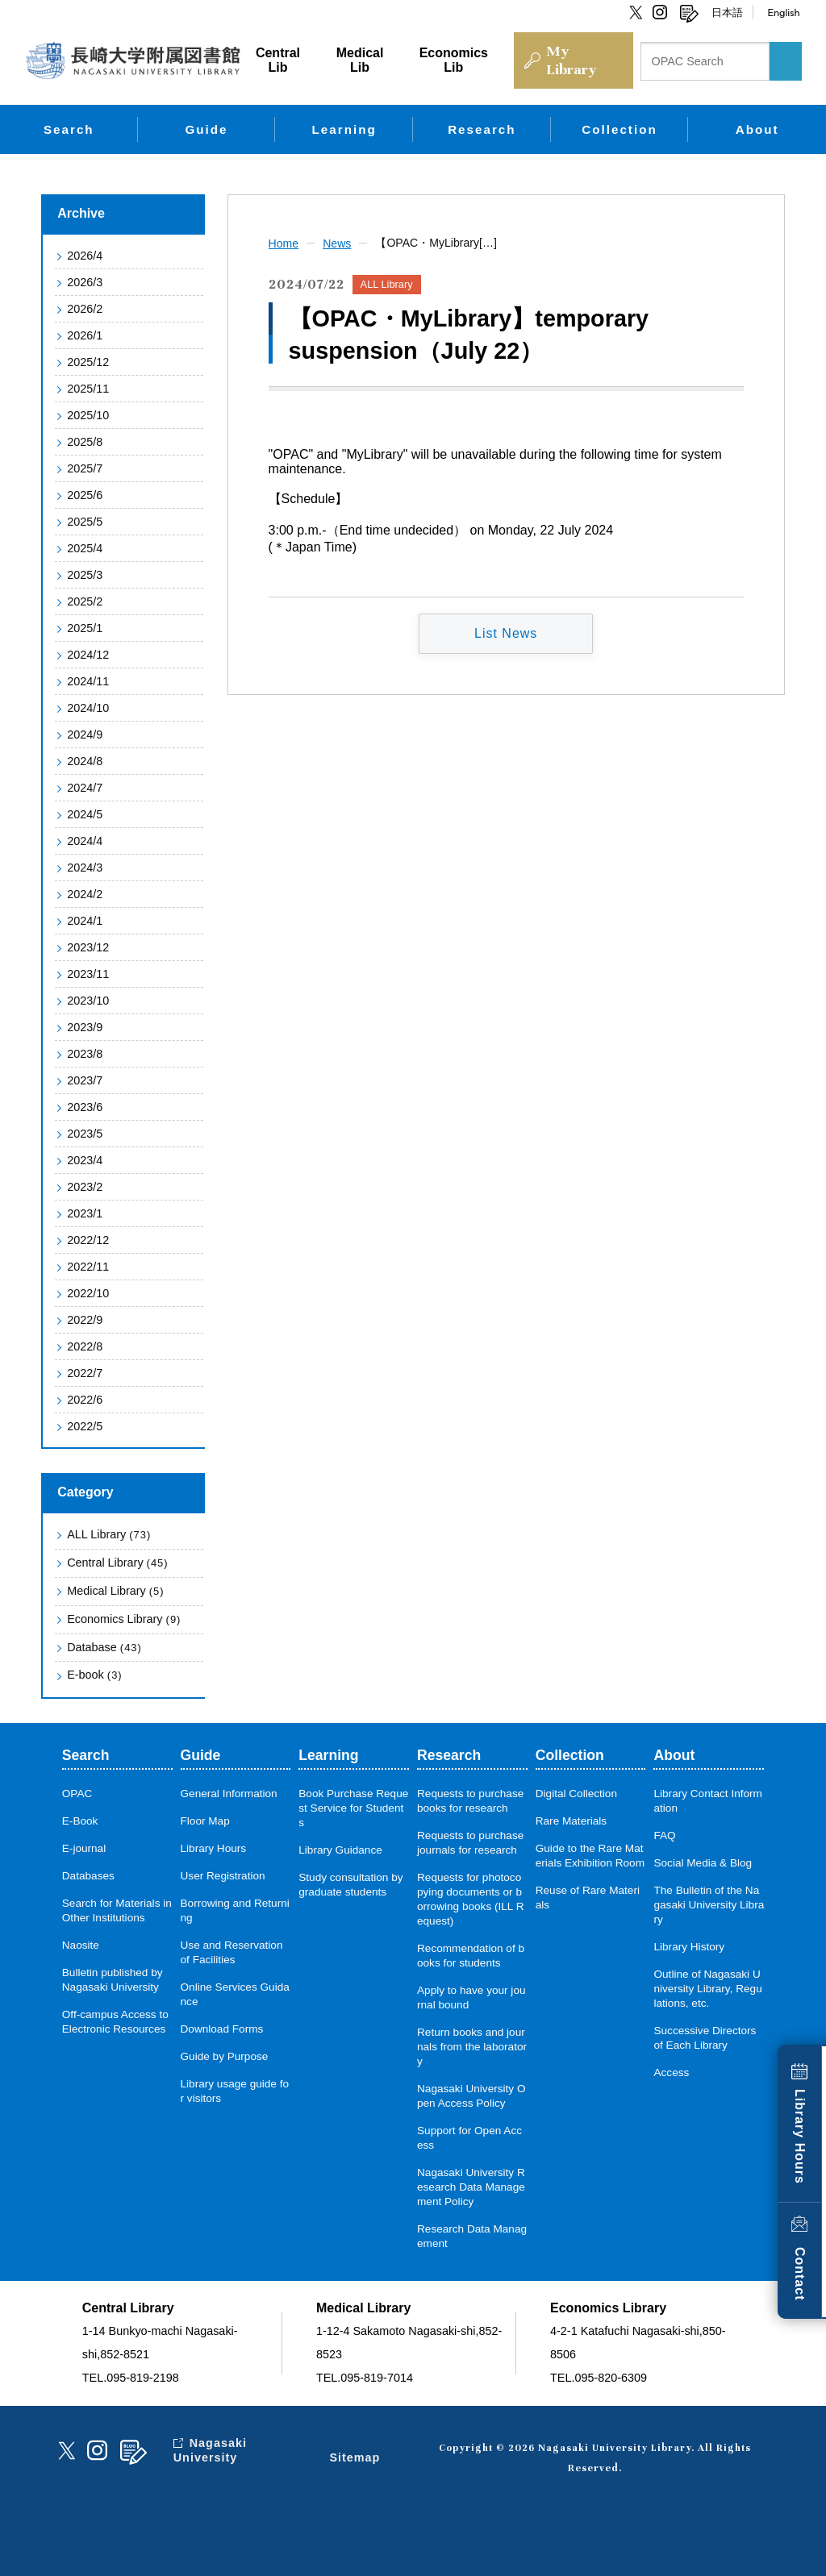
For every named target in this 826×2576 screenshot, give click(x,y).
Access (671, 2072)
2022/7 (84, 1373)
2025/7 (84, 468)
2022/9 (84, 1319)
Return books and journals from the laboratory (472, 2046)
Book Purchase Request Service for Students (353, 1808)
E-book (94, 1674)
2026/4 (84, 255)
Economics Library (124, 1619)
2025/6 (84, 495)
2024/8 (84, 761)
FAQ (664, 1835)
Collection (619, 129)
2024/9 (84, 734)
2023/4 (84, 1160)
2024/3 (84, 867)
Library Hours (800, 2136)
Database (104, 1647)
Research (481, 129)
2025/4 (84, 548)
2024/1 (84, 920)
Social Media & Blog (702, 1863)
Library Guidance (340, 1850)
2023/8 (84, 1053)
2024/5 (84, 814)
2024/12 (88, 654)
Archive (81, 213)
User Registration (223, 1876)
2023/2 (84, 1186)
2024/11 (88, 681)
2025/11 (88, 388)
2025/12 (88, 362)
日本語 (727, 12)
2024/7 (84, 787)
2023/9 (84, 1027)
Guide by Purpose (225, 2056)
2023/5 (84, 1133)
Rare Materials (571, 1821)
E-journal (84, 1848)
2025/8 (84, 441)
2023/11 (88, 974)
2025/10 (88, 415)
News (337, 243)
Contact (800, 2274)
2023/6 (84, 1107)
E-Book (80, 1821)
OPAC (77, 1793)
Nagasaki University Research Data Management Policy (471, 2187)
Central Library (117, 1562)
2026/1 (84, 335)
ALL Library (109, 1534)
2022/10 (88, 1293)
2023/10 (88, 1000)
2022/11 (88, 1266)
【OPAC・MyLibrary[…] (436, 242)
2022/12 (88, 1240)
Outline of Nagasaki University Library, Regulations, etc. (707, 1988)
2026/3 (84, 282)
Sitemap (354, 2457)
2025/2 (84, 601)
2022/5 (84, 1426)
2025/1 (84, 628)
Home (284, 243)
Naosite (80, 1945)
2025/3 (84, 574)
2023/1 (84, 1213)
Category (85, 1492)
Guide (206, 129)
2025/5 (84, 521)
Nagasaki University (210, 2450)
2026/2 (84, 308)
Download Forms (222, 2029)
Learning (344, 129)
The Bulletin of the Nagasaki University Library (708, 1904)
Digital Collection (576, 1793)
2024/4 (84, 840)
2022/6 (84, 1399)
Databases (88, 1876)
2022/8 (84, 1346)
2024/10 (88, 707)
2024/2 (84, 894)
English (783, 12)
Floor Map (205, 1821)
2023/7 (84, 1080)
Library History (688, 1947)
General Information (229, 1793)
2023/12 (88, 947)
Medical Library (115, 1590)
